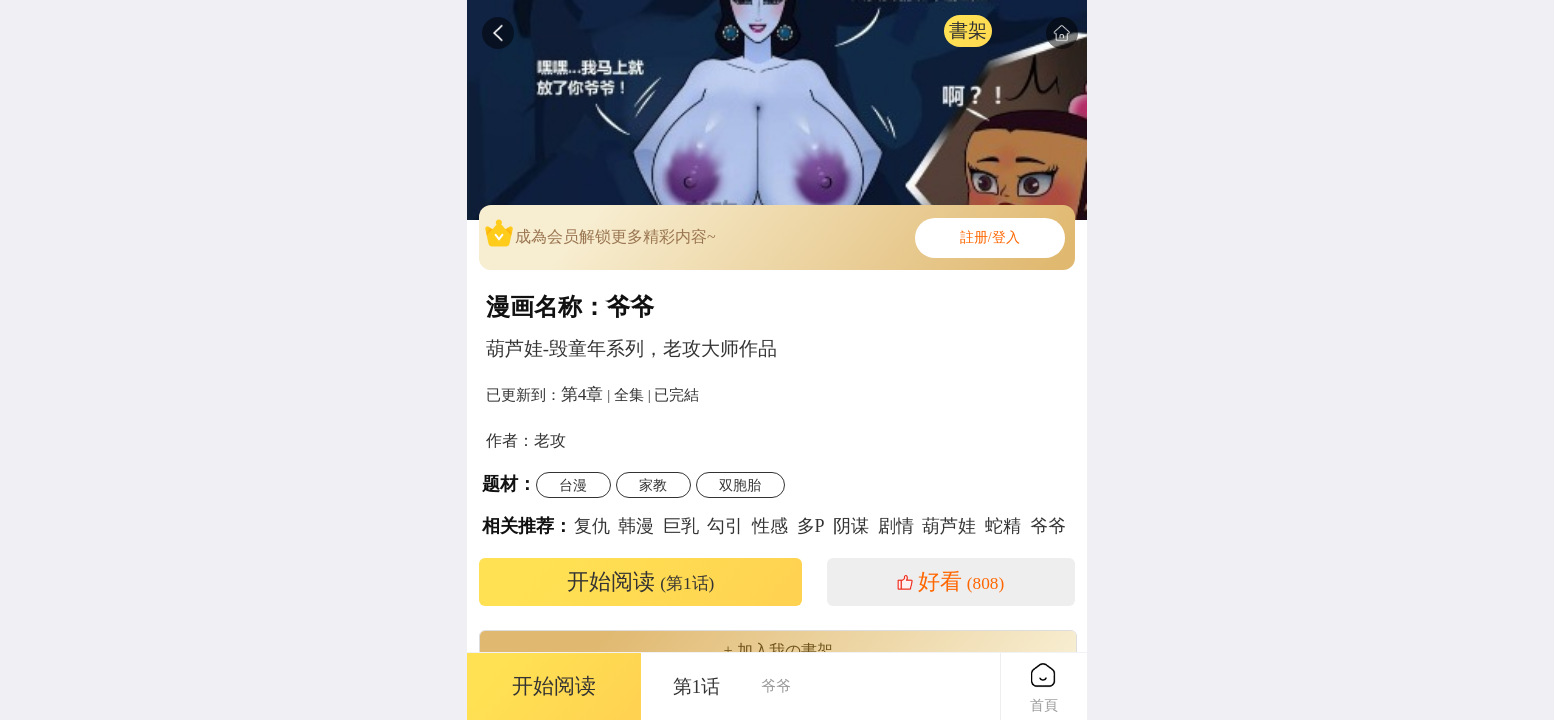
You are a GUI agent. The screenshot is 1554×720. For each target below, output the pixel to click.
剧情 (896, 526)
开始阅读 (641, 582)
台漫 (573, 485)
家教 (653, 485)
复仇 (592, 526)
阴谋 (851, 526)
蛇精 (1003, 526)
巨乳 (681, 526)
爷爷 (1048, 526)
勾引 (725, 526)
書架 (968, 30)
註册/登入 (990, 237)
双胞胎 (740, 485)
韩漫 (636, 526)
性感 (770, 526)
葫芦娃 (949, 526)
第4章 (582, 394)
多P (811, 526)
